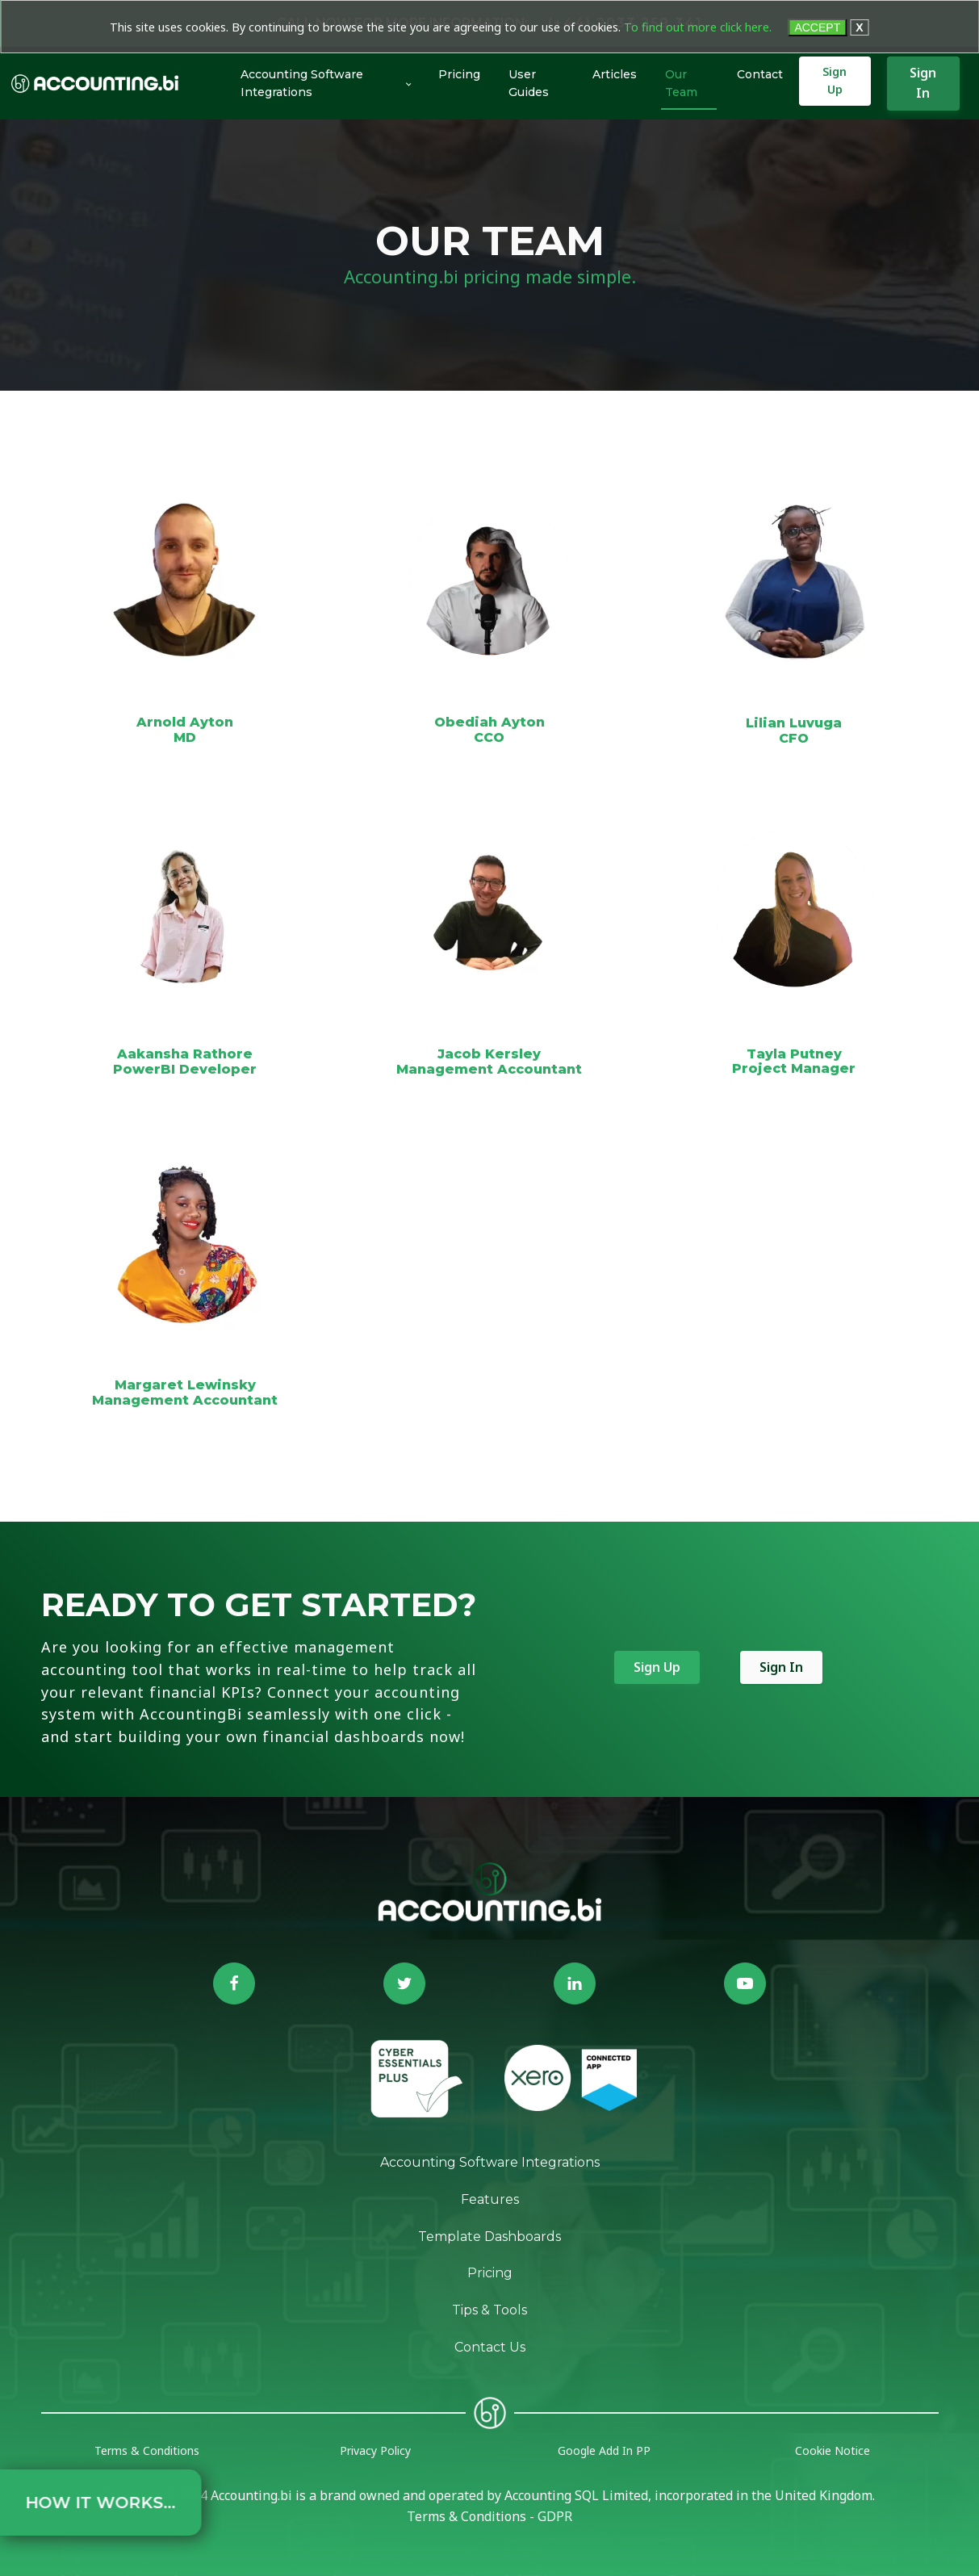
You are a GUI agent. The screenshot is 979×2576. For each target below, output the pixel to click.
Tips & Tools (489, 2310)
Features (490, 2199)
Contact (760, 74)
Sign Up (834, 81)
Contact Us (489, 2347)
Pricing (459, 74)
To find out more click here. (698, 27)
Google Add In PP (604, 2450)
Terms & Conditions (146, 2450)
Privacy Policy (375, 2450)
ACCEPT (817, 27)
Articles (614, 74)
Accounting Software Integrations (302, 83)
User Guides (528, 83)
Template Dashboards (489, 2236)
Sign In (923, 83)
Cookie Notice (832, 2450)
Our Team (681, 83)
